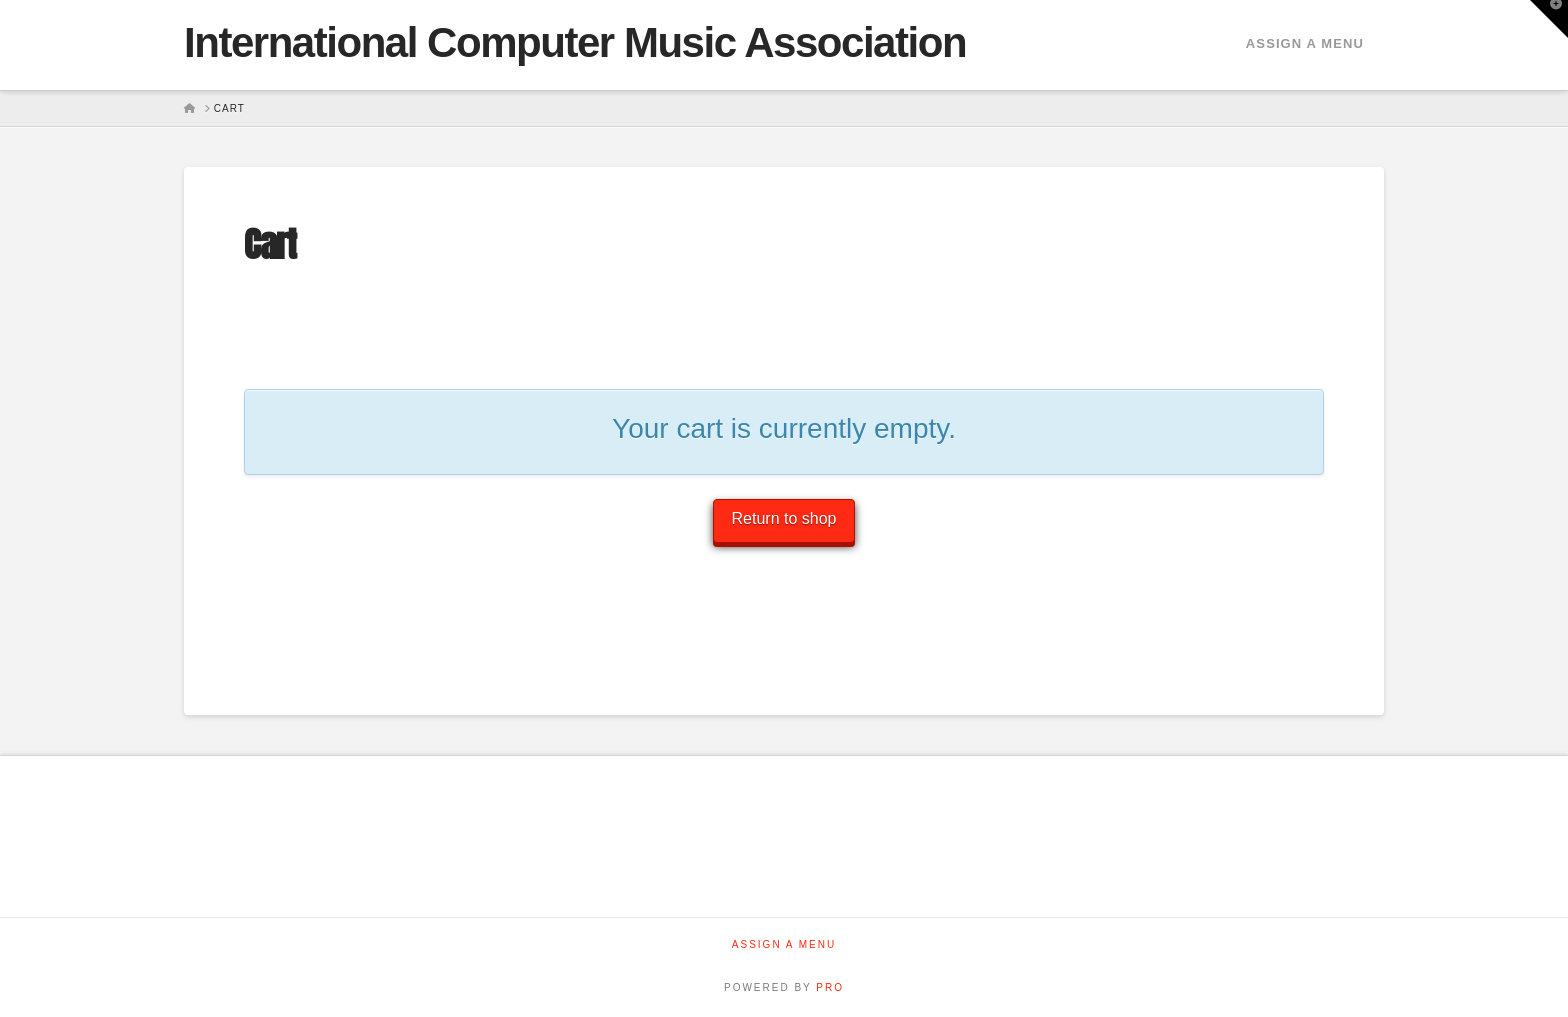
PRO (830, 987)
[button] (1549, 19)
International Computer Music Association (575, 43)
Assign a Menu (1305, 43)
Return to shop (784, 518)
